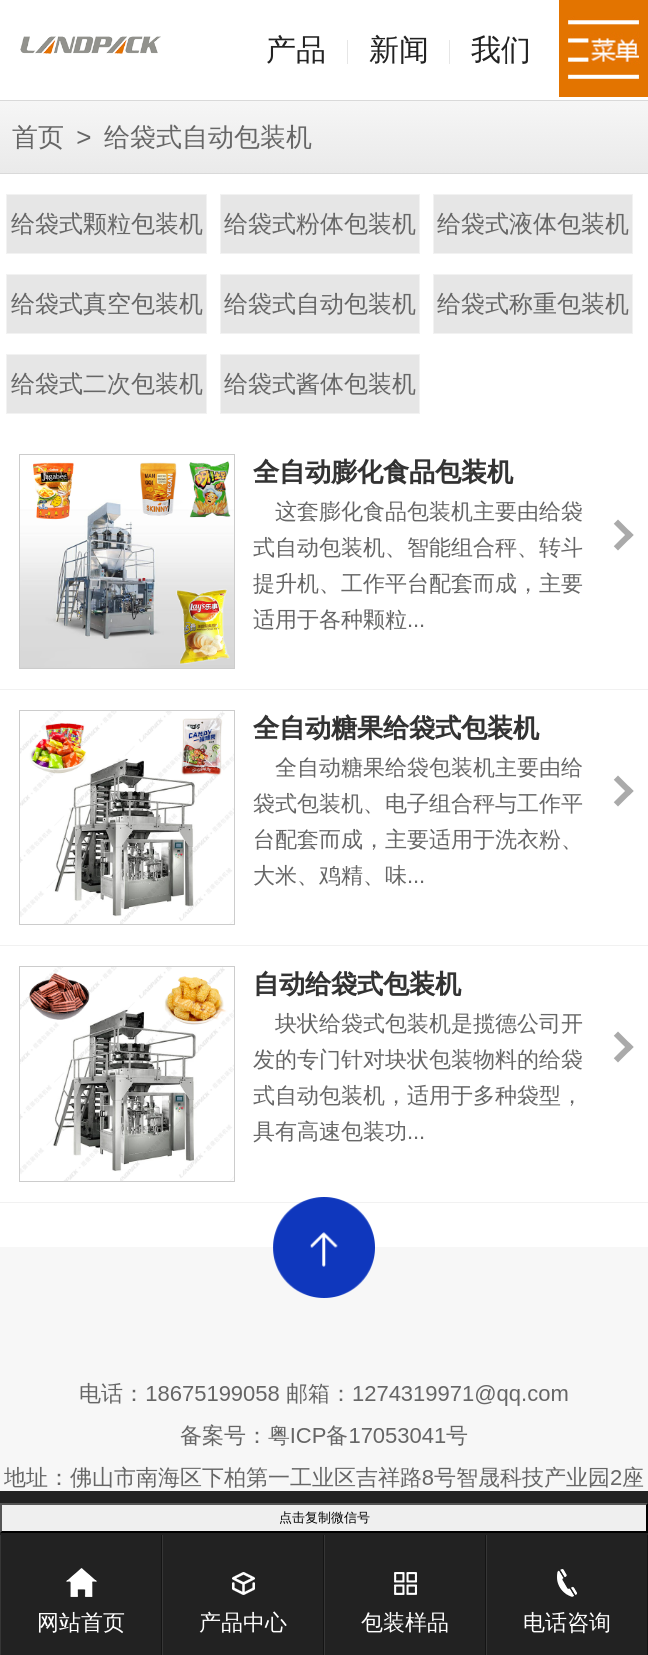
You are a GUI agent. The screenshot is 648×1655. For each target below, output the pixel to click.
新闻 (399, 49)
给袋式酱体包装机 (320, 383)
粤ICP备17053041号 (368, 1435)
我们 (501, 49)
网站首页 (81, 1585)
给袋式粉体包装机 (320, 223)
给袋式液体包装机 (533, 223)
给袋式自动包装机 (320, 303)
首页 (38, 137)
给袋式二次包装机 (107, 383)
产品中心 (243, 1585)
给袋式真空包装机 (107, 303)
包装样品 (405, 1585)
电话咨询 (567, 1585)
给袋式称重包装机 (533, 303)
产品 (296, 49)
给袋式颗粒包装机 (107, 223)
